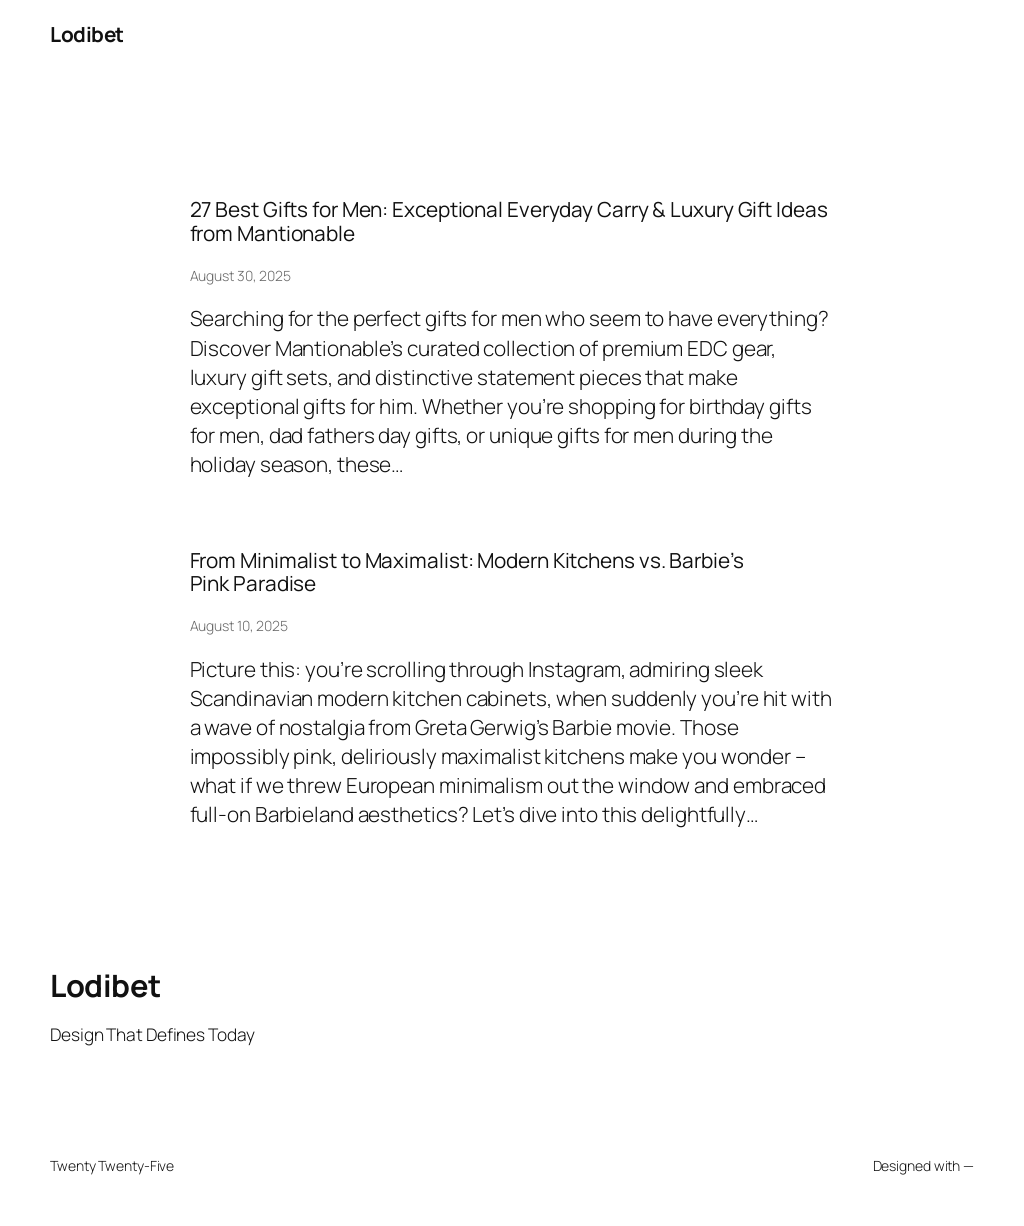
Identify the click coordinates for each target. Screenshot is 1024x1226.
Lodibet (87, 34)
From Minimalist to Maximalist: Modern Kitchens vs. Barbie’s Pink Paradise (467, 572)
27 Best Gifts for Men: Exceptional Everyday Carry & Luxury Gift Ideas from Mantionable (509, 221)
